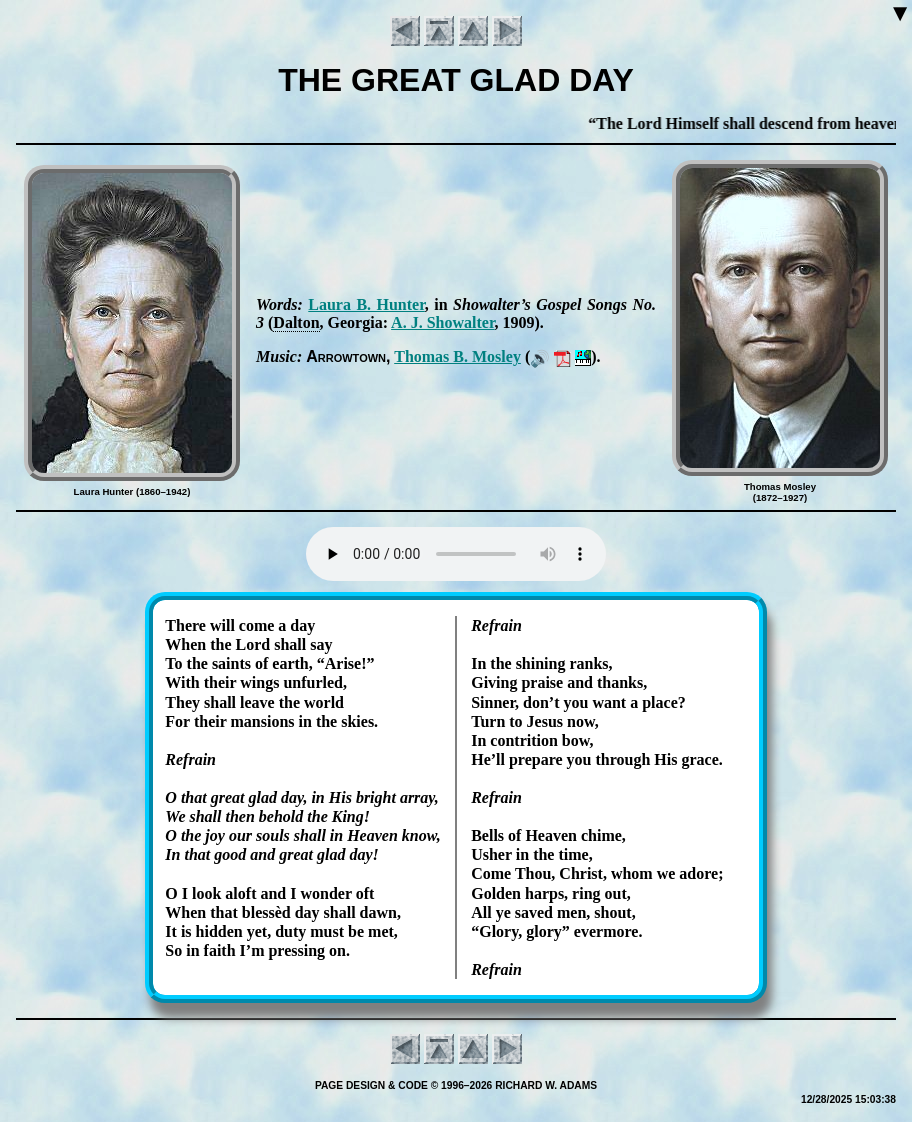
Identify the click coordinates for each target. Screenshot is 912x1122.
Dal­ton (296, 322)
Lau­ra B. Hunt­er (366, 304)
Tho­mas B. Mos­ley (457, 356)
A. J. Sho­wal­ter (442, 322)
